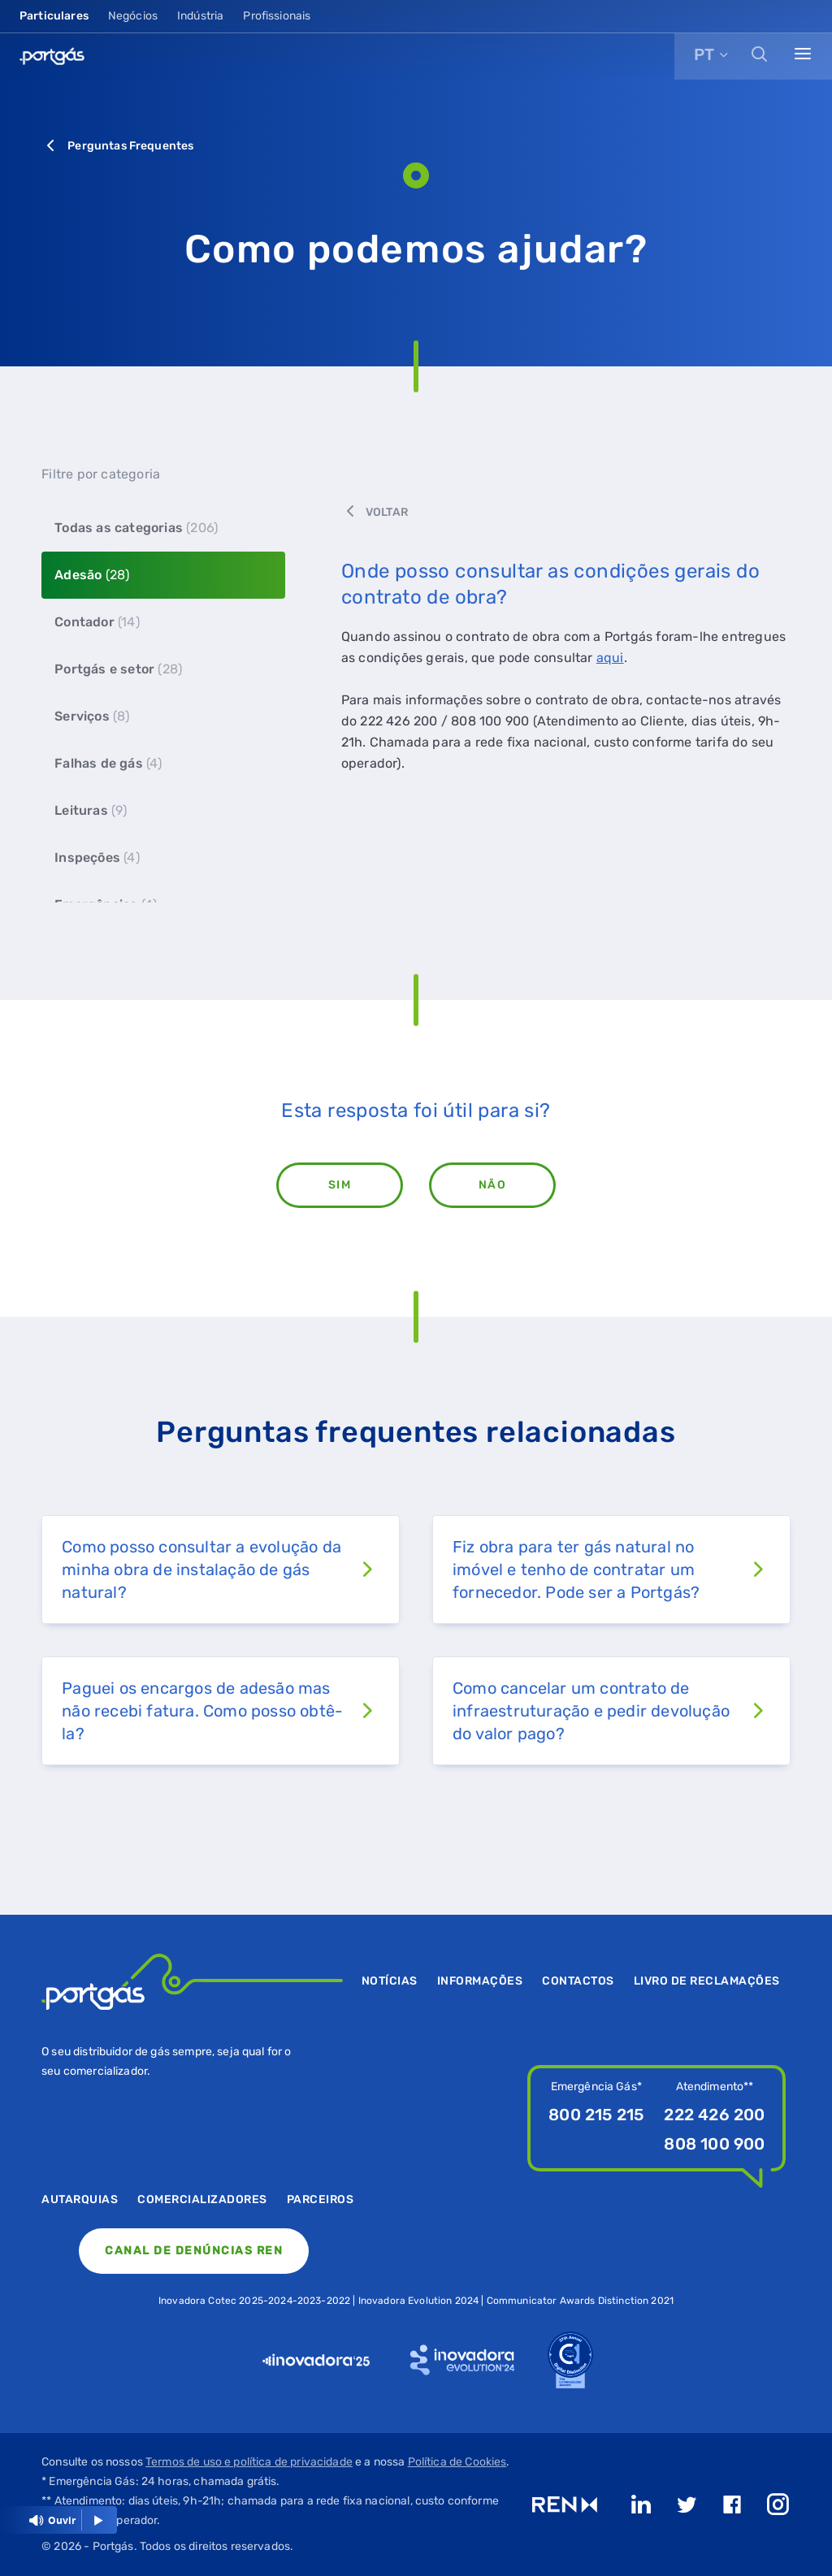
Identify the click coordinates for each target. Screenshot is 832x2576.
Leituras (90, 810)
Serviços (91, 716)
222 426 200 (714, 2114)
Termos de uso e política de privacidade (249, 2462)
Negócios (133, 16)
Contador (97, 622)
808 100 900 (714, 2144)
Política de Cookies (457, 2462)
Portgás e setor (118, 669)
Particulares (54, 16)
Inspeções (97, 857)
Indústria (200, 16)
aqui (610, 657)
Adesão (91, 574)
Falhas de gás (108, 763)
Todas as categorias (136, 527)
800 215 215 (596, 2114)
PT (704, 54)
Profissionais (276, 16)
